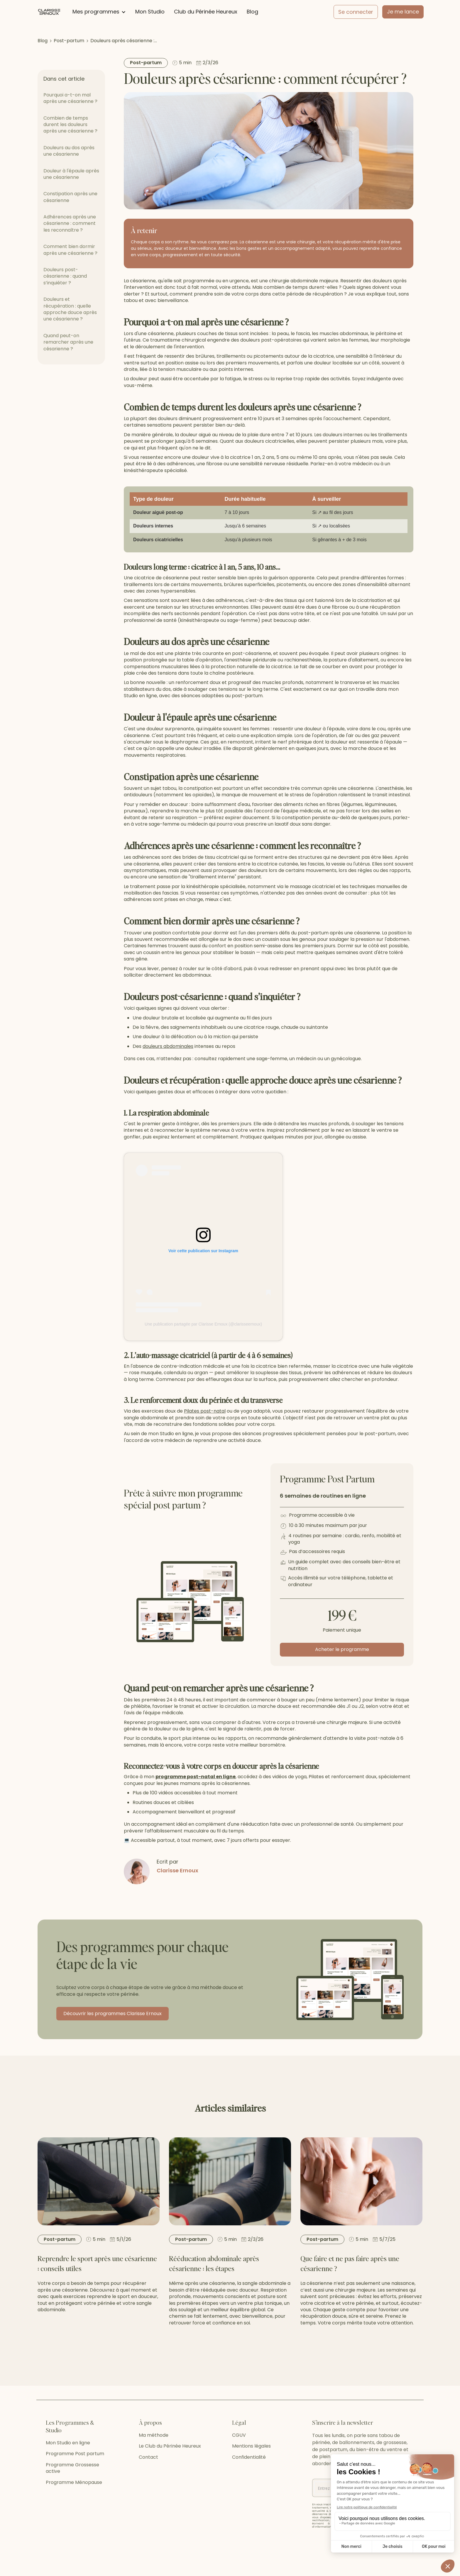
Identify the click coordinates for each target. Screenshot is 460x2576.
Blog (252, 12)
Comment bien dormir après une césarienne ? (70, 249)
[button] (99, 12)
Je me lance (403, 11)
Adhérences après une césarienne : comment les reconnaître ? (69, 223)
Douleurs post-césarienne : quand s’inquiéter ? (65, 276)
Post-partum (69, 41)
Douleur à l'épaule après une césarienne (71, 174)
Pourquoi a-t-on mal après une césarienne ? (70, 98)
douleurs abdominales (168, 1046)
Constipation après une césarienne (70, 196)
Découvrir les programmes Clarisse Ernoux (112, 2013)
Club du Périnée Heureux (205, 12)
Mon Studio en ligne (68, 2466)
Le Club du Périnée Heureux (170, 2469)
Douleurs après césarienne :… (123, 41)
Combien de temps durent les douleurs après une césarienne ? (70, 125)
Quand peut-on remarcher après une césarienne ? (68, 342)
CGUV (239, 2458)
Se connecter (355, 12)
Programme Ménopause (74, 2505)
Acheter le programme (342, 1649)
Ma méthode (153, 2458)
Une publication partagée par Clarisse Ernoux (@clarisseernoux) (203, 1324)
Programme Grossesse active (72, 2491)
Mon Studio (150, 12)
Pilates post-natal (205, 1411)
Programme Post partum (75, 2476)
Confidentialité (249, 2480)
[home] (49, 12)
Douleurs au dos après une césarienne (68, 150)
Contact (148, 2480)
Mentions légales (251, 2469)
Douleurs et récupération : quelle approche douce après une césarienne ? (70, 309)
